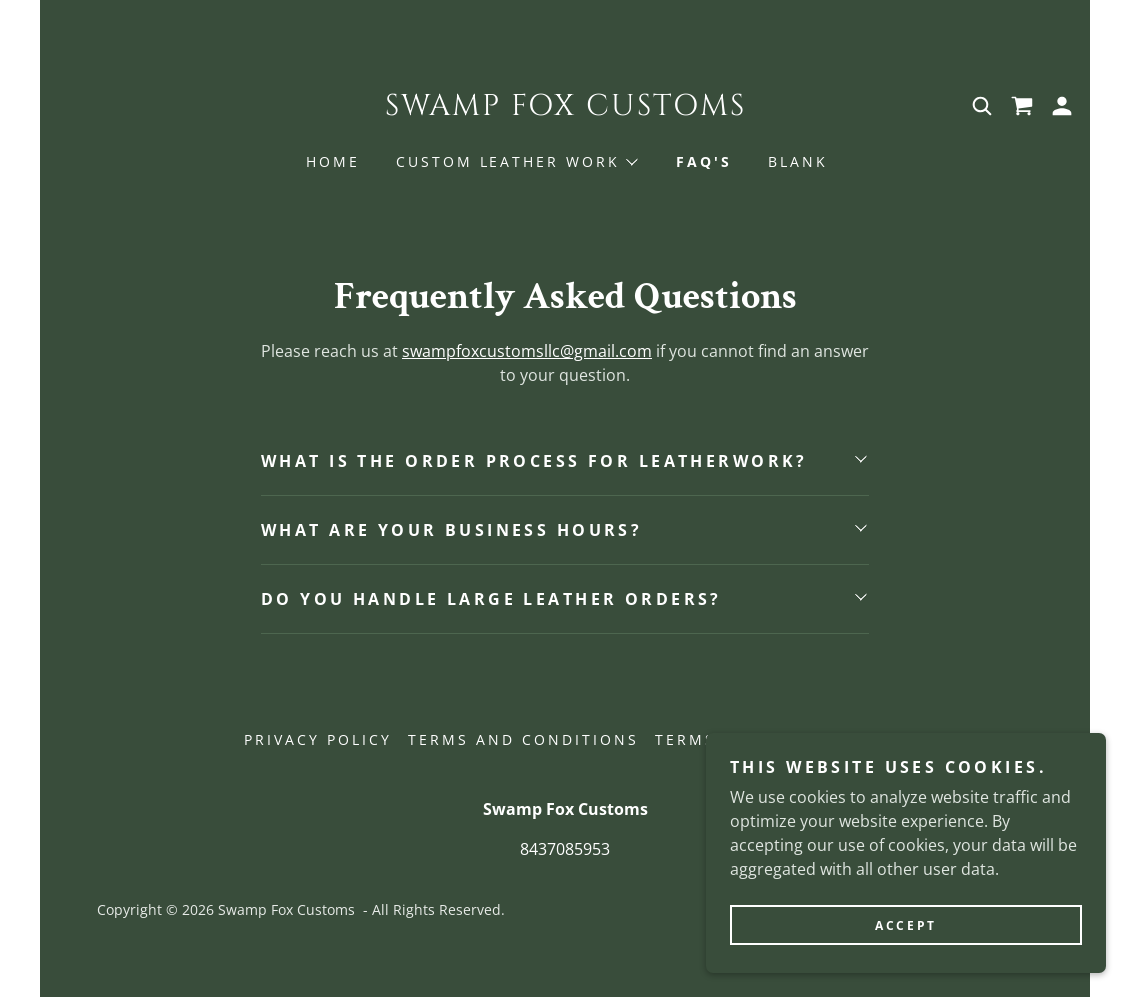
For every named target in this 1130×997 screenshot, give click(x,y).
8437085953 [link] (565, 849)
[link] (565, 109)
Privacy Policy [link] (318, 739)
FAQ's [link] (704, 161)
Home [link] (333, 161)
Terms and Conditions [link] (523, 739)
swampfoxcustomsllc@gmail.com (527, 351)
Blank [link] (798, 161)
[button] (1062, 106)
